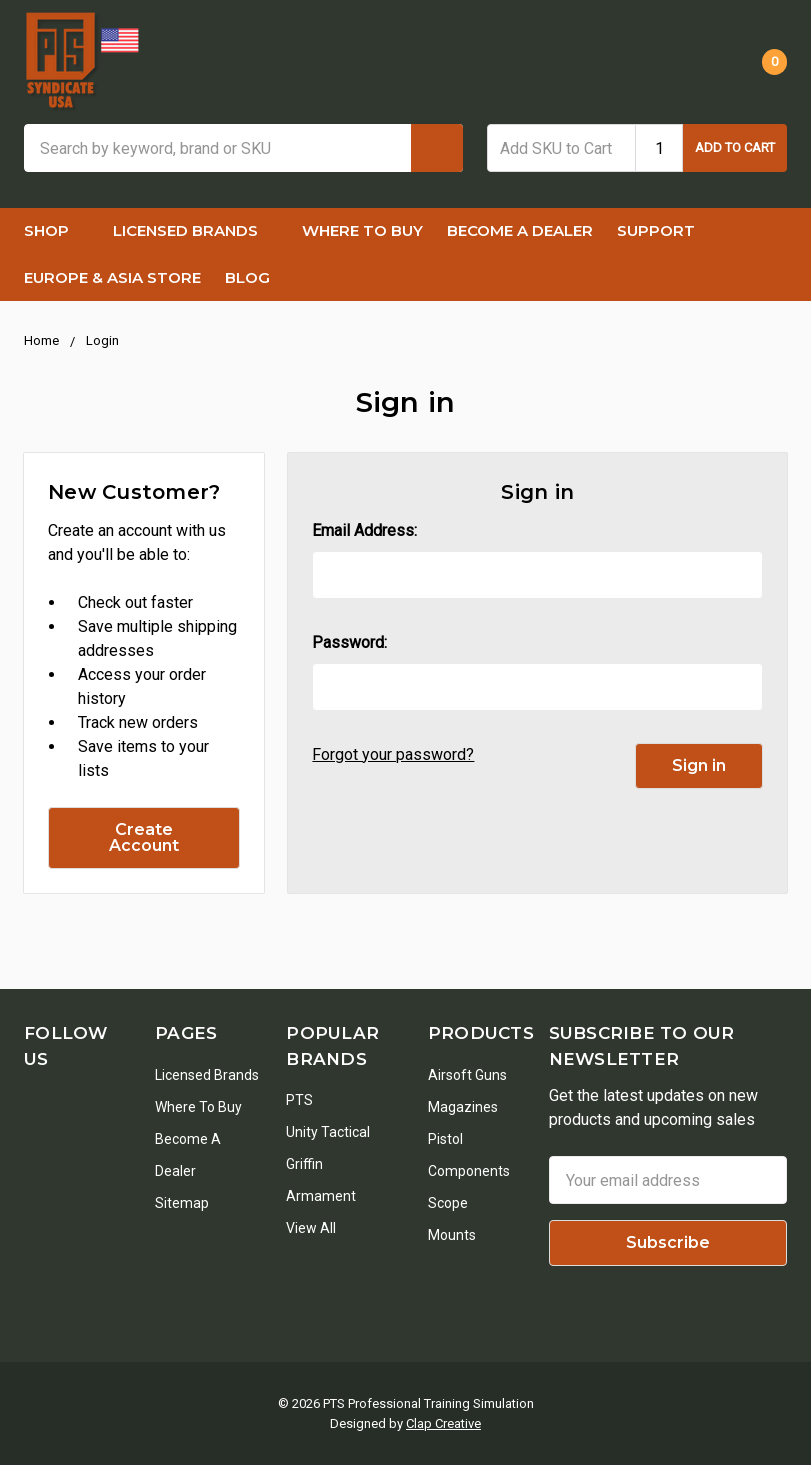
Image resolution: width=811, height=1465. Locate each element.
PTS (299, 1100)
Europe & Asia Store (112, 277)
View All (311, 1228)
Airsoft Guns (467, 1075)
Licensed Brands (195, 230)
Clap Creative (443, 1423)
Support (666, 230)
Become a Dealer (520, 230)
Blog (247, 277)
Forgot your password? (393, 754)
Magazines (463, 1107)
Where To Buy (362, 230)
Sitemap (182, 1203)
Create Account (144, 837)
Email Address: (364, 530)
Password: (349, 642)
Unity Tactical (328, 1132)
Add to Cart (735, 147)
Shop (56, 230)
